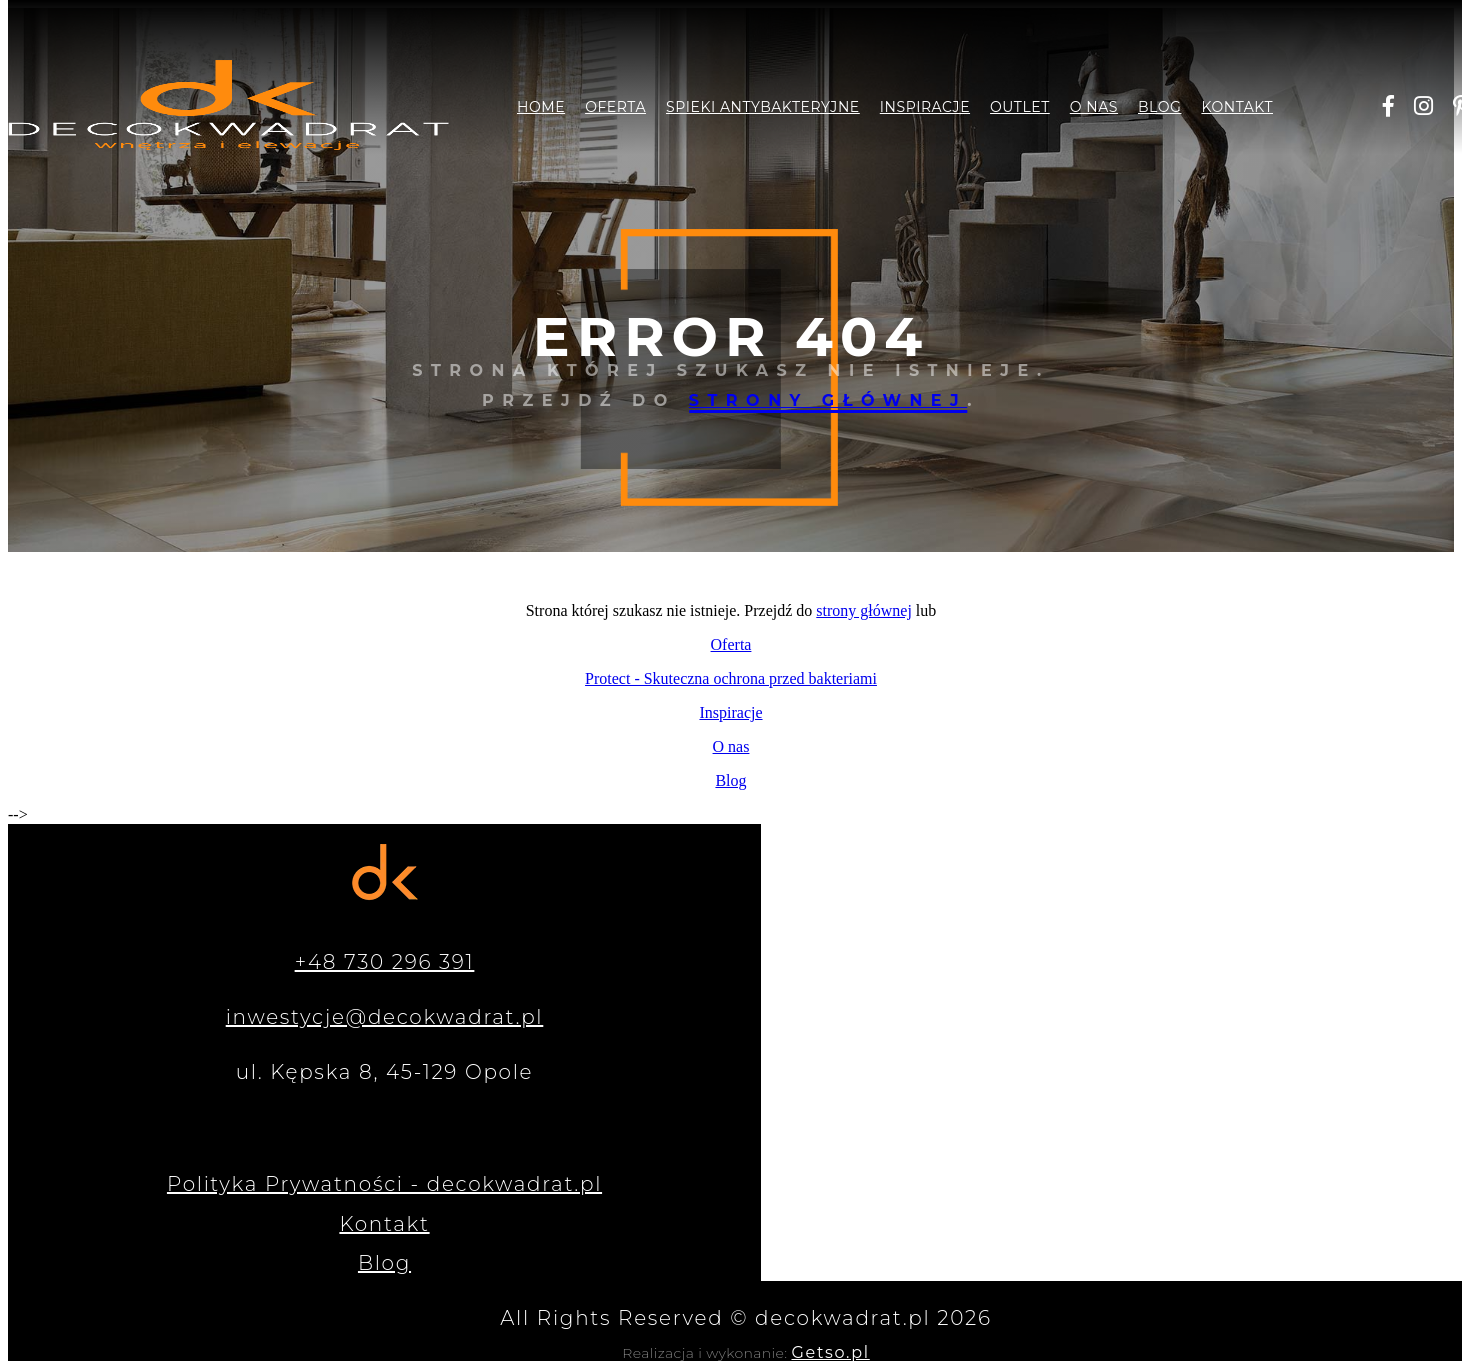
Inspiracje (925, 107)
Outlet (1020, 107)
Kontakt (1237, 107)
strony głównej (828, 400)
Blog (1159, 107)
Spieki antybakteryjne (763, 107)
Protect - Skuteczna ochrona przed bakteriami (731, 678)
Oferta (615, 107)
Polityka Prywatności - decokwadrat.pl (384, 1184)
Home (541, 107)
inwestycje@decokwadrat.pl (385, 1017)
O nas (1094, 107)
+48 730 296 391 (385, 962)
